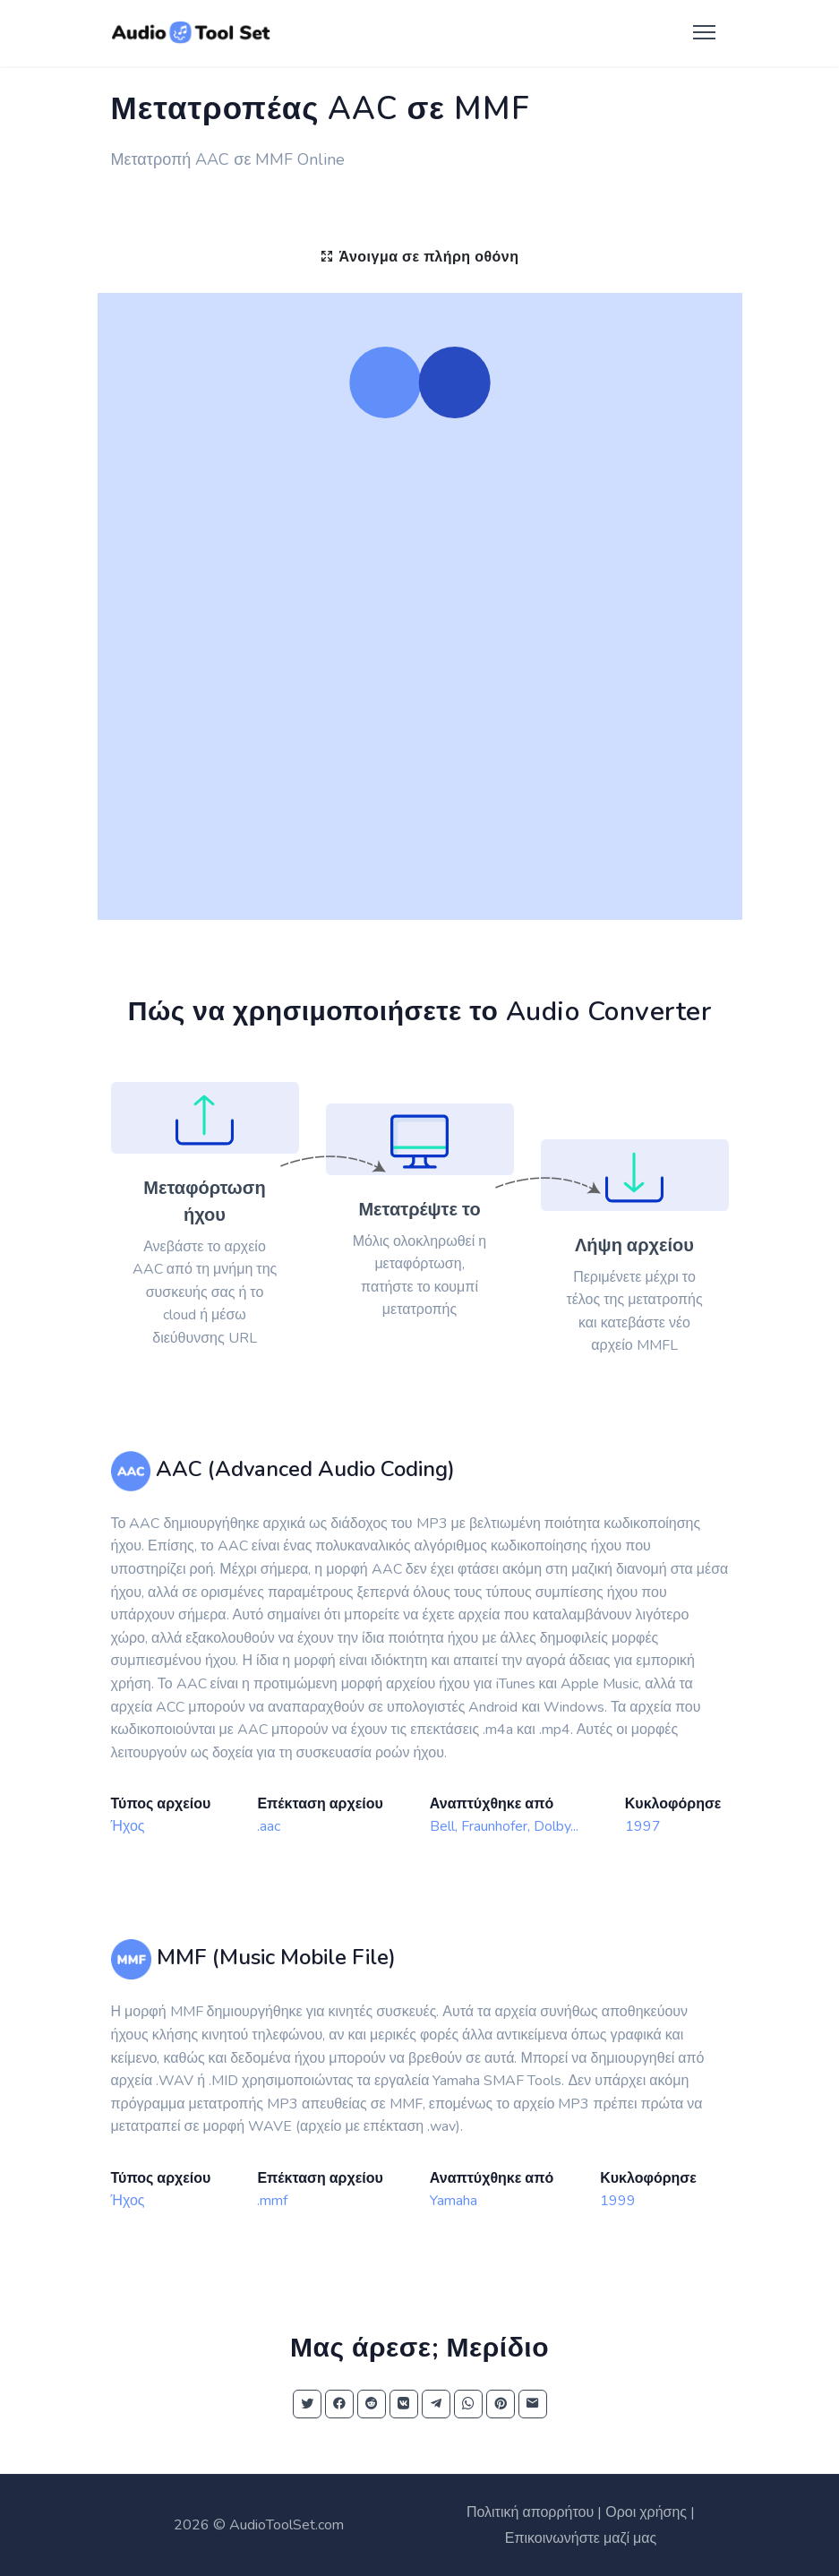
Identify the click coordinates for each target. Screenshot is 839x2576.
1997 (643, 1826)
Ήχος (128, 1826)
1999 (618, 2201)
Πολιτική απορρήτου (530, 2512)
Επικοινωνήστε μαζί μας (581, 2538)
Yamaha (453, 2201)
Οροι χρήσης (646, 2512)
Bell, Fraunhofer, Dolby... (504, 1826)
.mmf (272, 2201)
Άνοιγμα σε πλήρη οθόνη (419, 257)
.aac (268, 1826)
